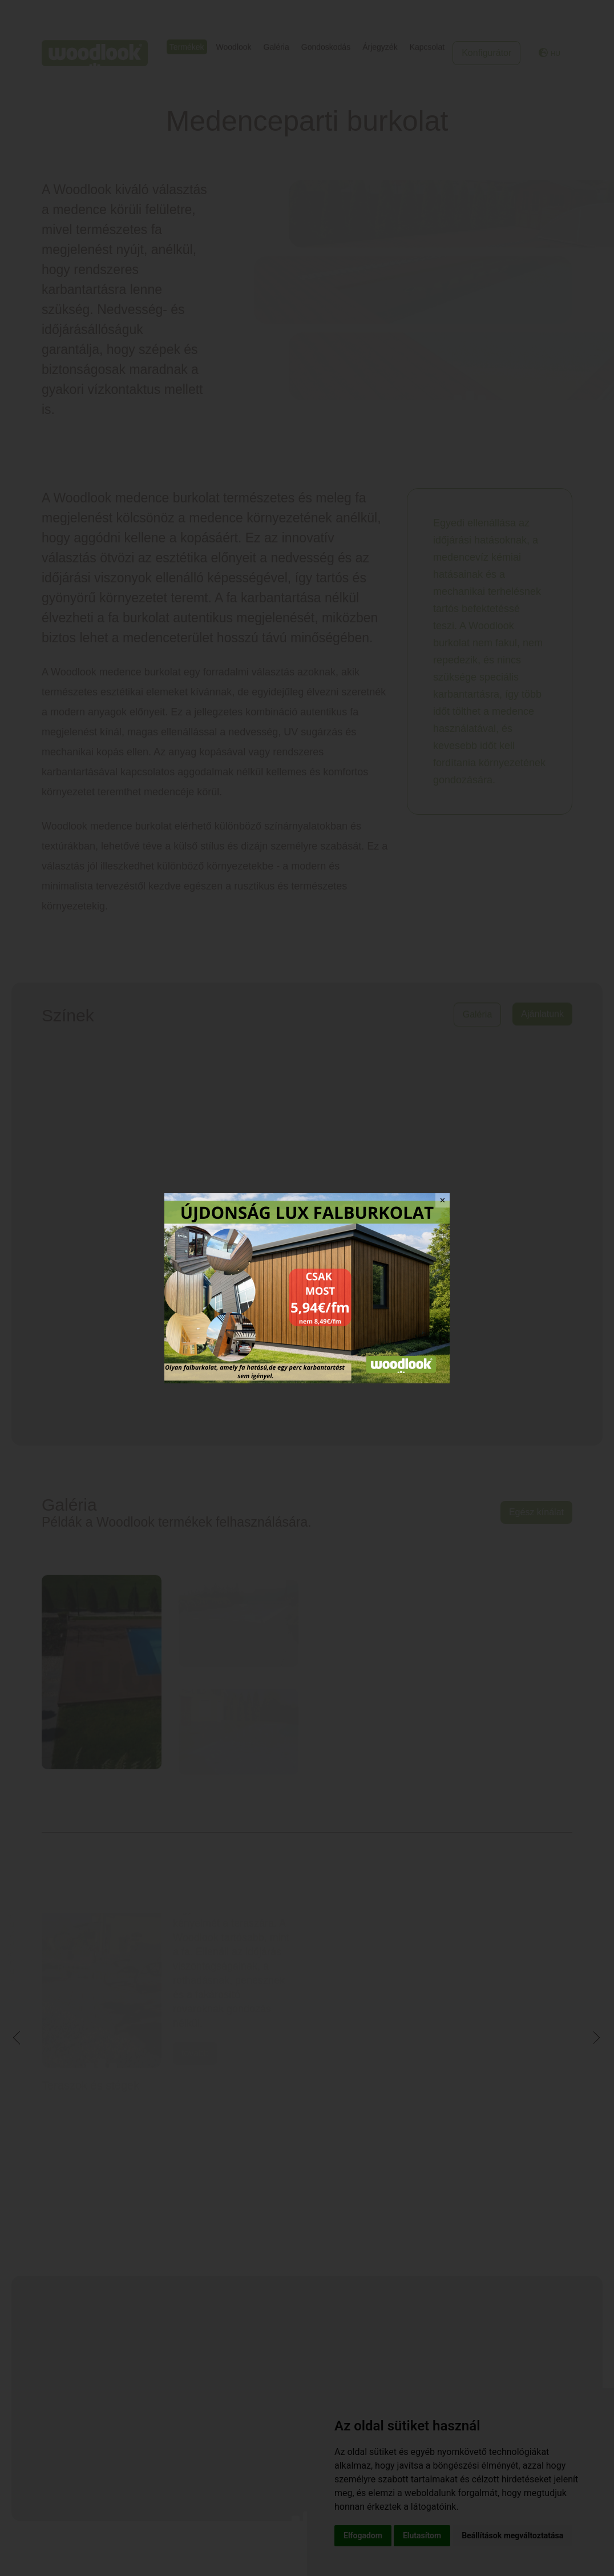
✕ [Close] (442, 1200)
